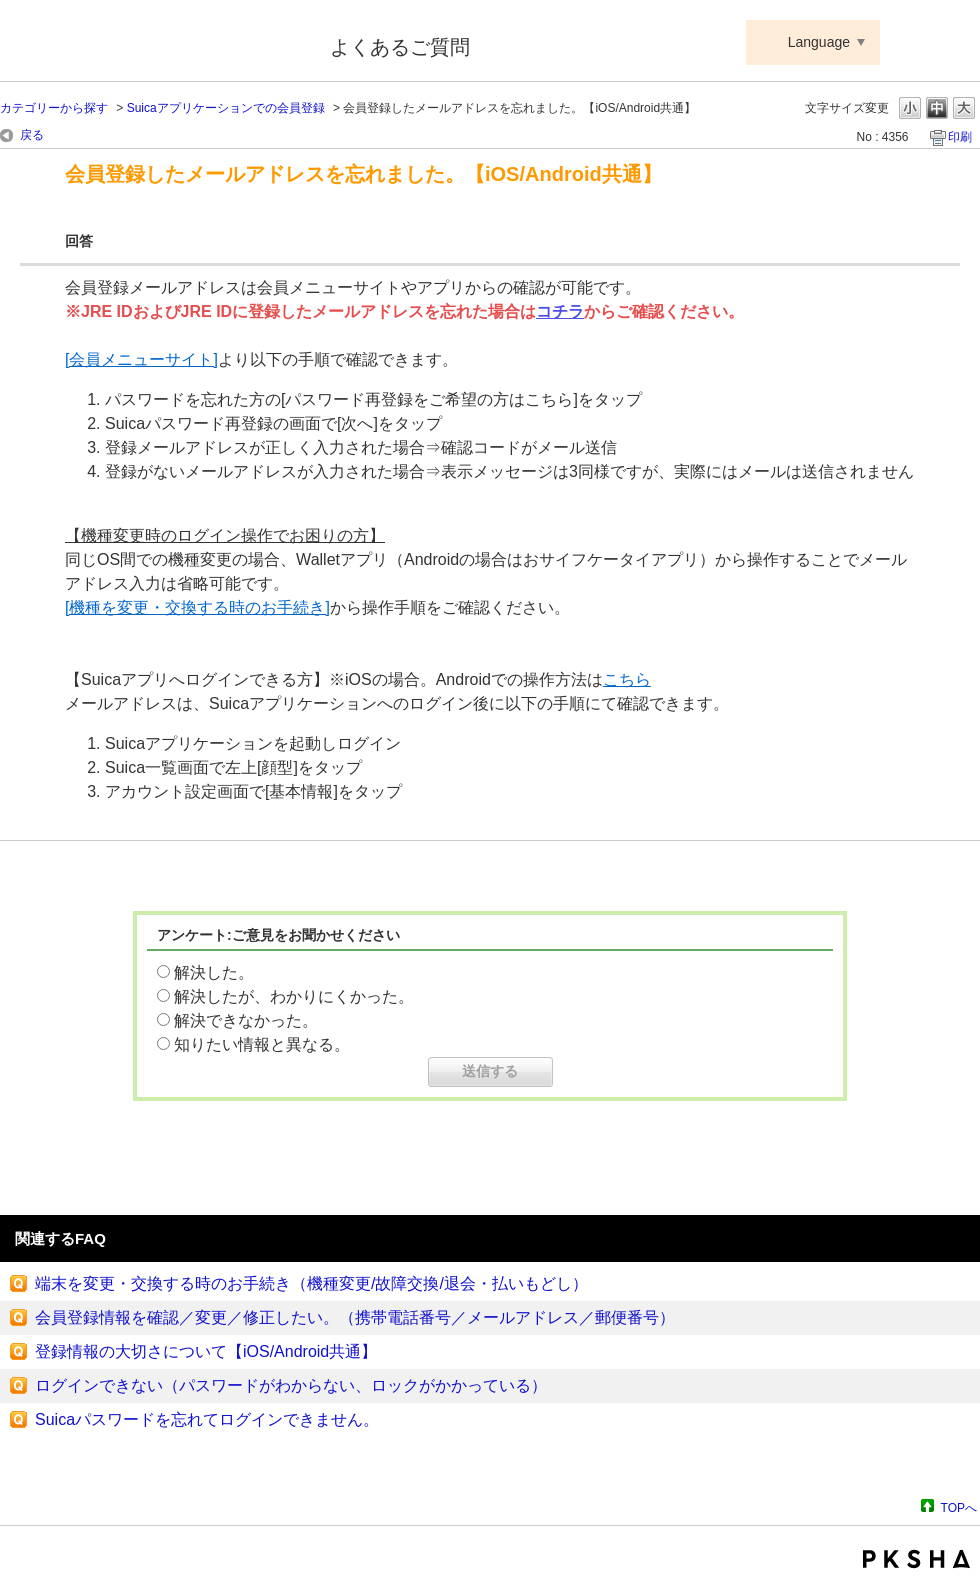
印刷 (960, 137)
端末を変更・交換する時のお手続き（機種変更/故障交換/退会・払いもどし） (311, 1283)
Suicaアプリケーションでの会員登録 (226, 108)
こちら (627, 679)
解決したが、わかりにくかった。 (294, 996)
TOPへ (959, 1507)
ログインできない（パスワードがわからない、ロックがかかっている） (291, 1385)
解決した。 (214, 972)
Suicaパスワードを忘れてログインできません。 (207, 1419)
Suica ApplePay (151, 43)
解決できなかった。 (246, 1020)
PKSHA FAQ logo (916, 1559)
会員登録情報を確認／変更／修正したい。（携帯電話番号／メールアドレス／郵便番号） (355, 1317)
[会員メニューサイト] (141, 359)
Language (819, 42)
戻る (32, 135)
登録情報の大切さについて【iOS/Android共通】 (206, 1351)
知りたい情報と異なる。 (262, 1044)
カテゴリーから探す (54, 108)
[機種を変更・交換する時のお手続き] (197, 607)
